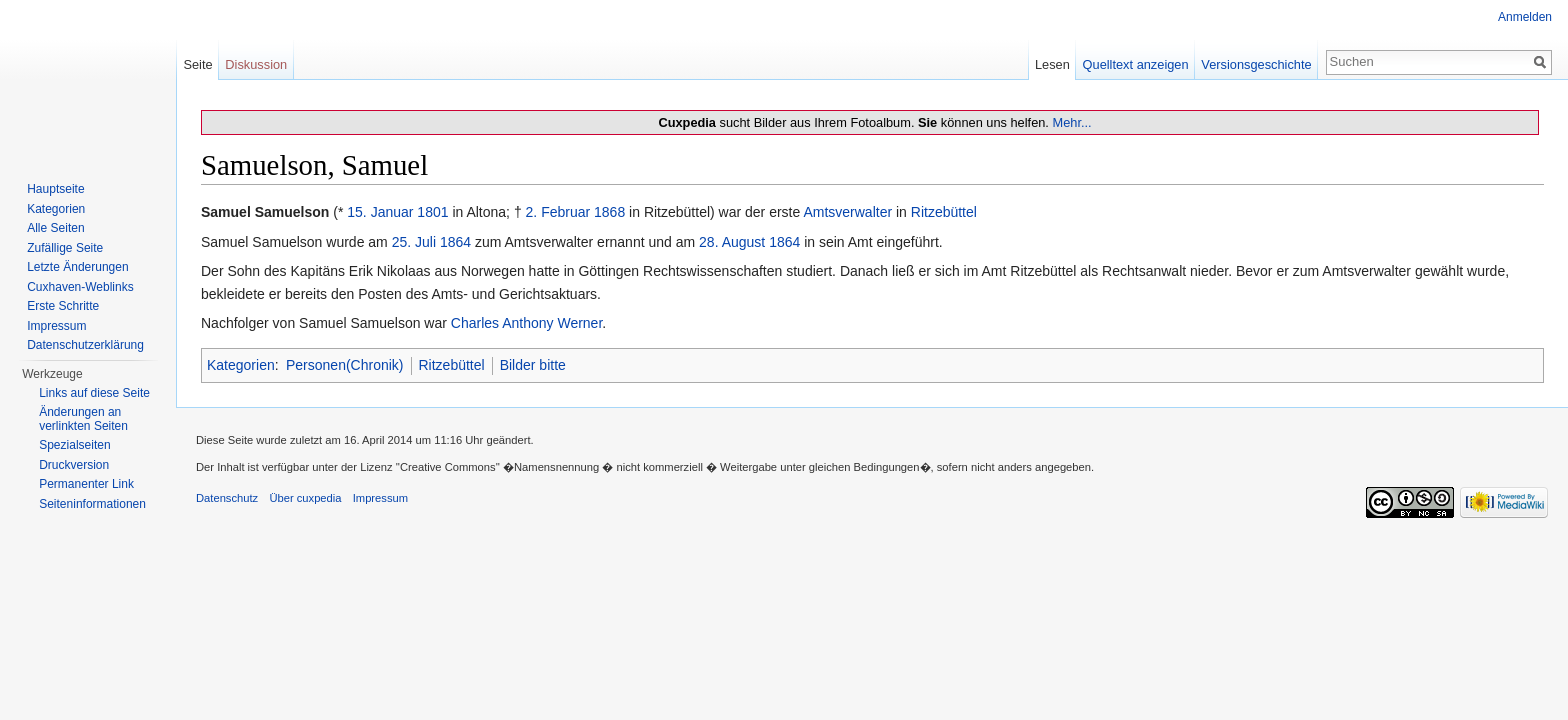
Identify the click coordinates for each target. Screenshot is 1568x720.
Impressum (56, 326)
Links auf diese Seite (94, 393)
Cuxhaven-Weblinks (80, 287)
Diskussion (256, 64)
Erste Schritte (63, 306)
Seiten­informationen (92, 504)
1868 (609, 212)
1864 (455, 242)
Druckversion (74, 465)
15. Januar (380, 212)
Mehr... (1071, 122)
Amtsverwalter (847, 212)
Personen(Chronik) (345, 365)
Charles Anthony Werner (527, 323)
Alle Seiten (55, 228)
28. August (732, 242)
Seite (197, 64)
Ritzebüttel (944, 212)
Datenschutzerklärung (85, 345)
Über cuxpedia (305, 498)
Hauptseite (55, 189)
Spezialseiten (74, 445)
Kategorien (241, 365)
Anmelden (1525, 17)
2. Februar (558, 212)
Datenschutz (227, 498)
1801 (432, 212)
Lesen (1052, 64)
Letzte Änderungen (77, 267)
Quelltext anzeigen (1136, 64)
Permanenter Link (86, 484)
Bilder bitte (533, 365)
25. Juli (414, 242)
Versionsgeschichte (1256, 64)
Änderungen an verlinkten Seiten (83, 419)
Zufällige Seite (65, 248)
